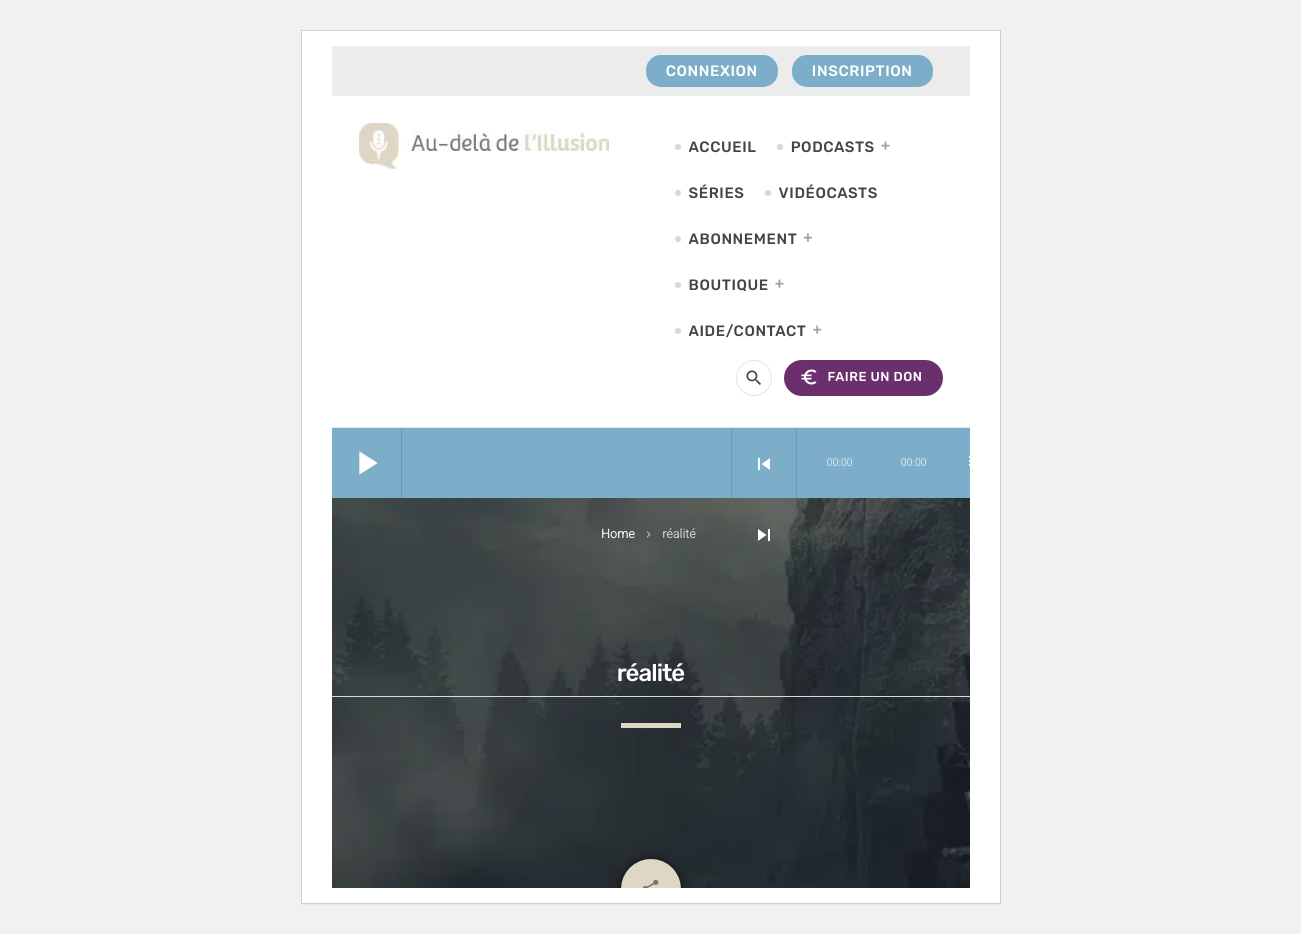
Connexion (712, 71)
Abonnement (743, 239)
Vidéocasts (828, 193)
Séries (717, 193)
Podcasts (833, 147)
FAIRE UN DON (860, 377)
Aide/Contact (748, 331)
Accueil (723, 147)
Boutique (729, 285)
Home (618, 534)
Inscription (862, 71)
